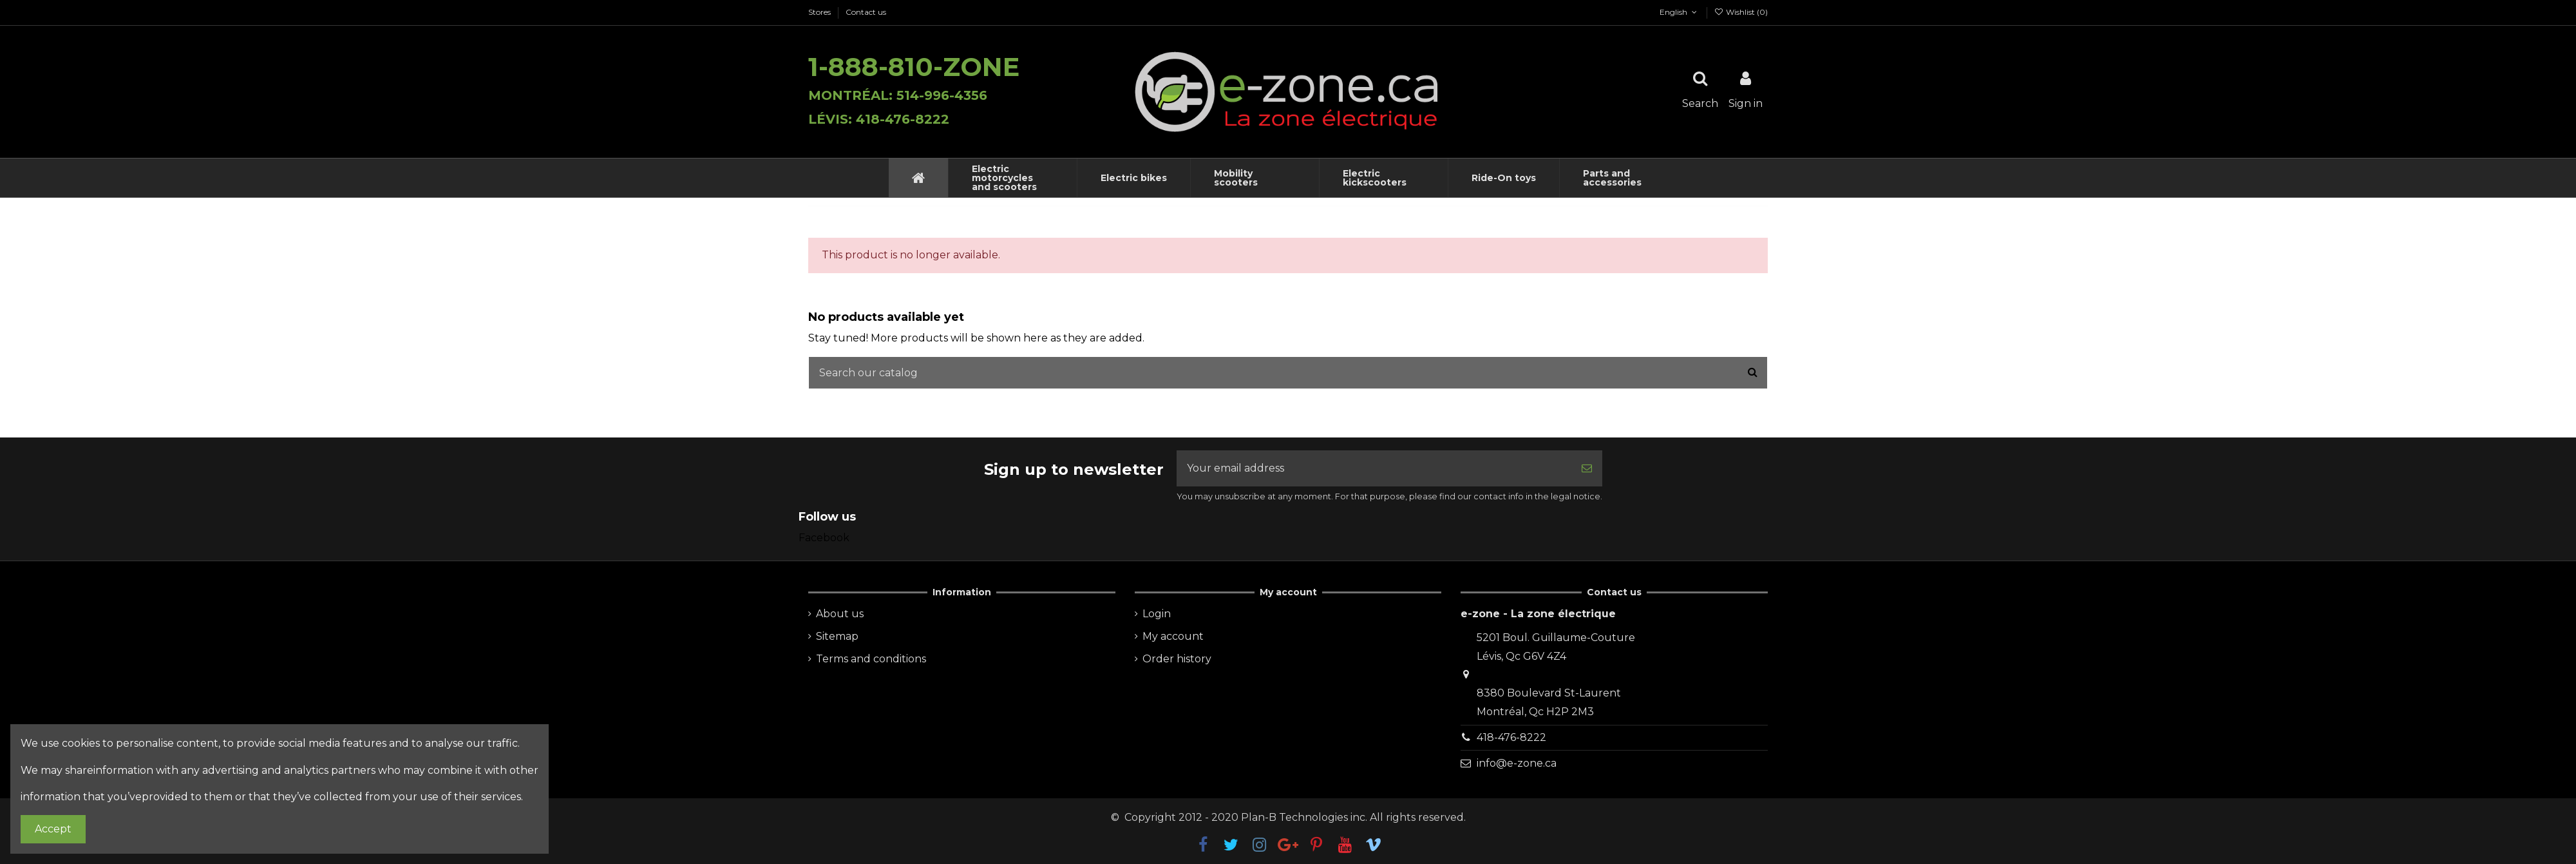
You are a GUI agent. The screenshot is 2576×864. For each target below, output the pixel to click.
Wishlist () (1741, 12)
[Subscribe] (1586, 468)
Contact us (866, 12)
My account (1173, 636)
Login (1156, 614)
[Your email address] (1374, 468)
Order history (1176, 659)
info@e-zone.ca (1517, 763)
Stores (820, 12)
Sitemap (837, 636)
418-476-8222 (1511, 737)
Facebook (824, 538)
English (1673, 12)
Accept (53, 829)
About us (840, 614)
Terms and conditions (871, 659)
